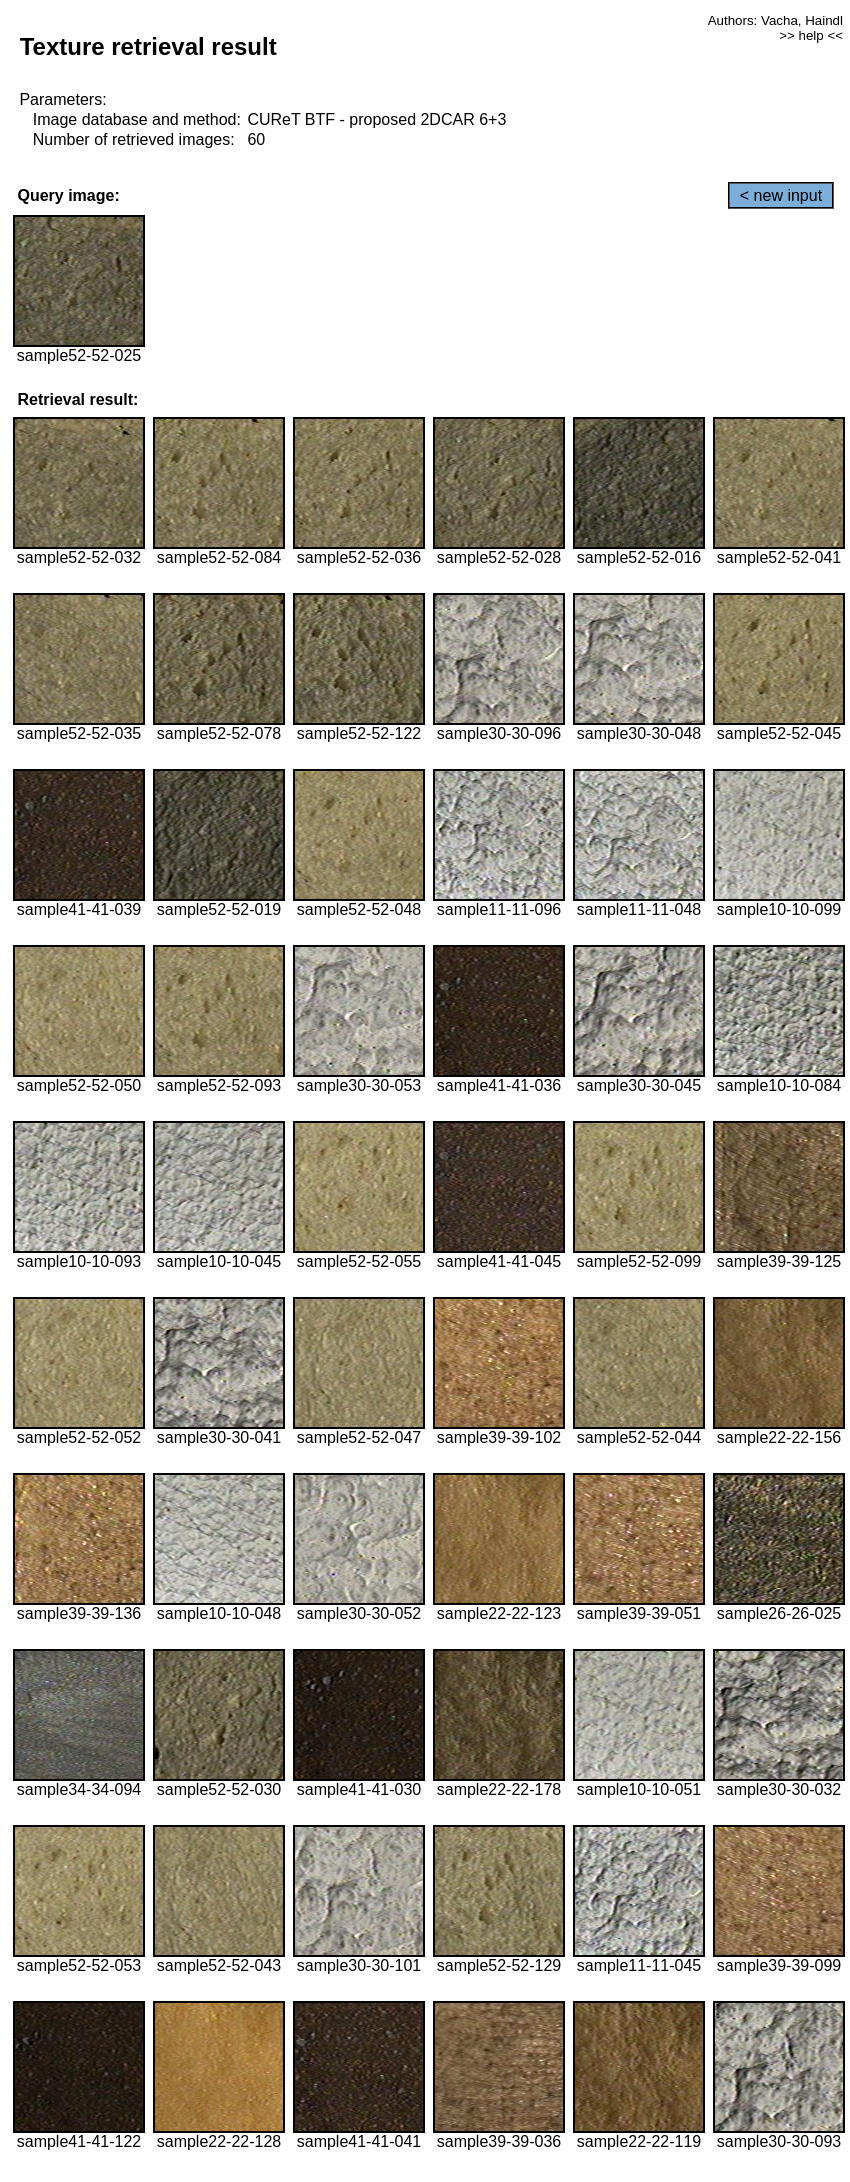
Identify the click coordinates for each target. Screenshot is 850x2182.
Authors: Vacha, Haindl (775, 20)
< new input (781, 195)
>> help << (811, 35)
